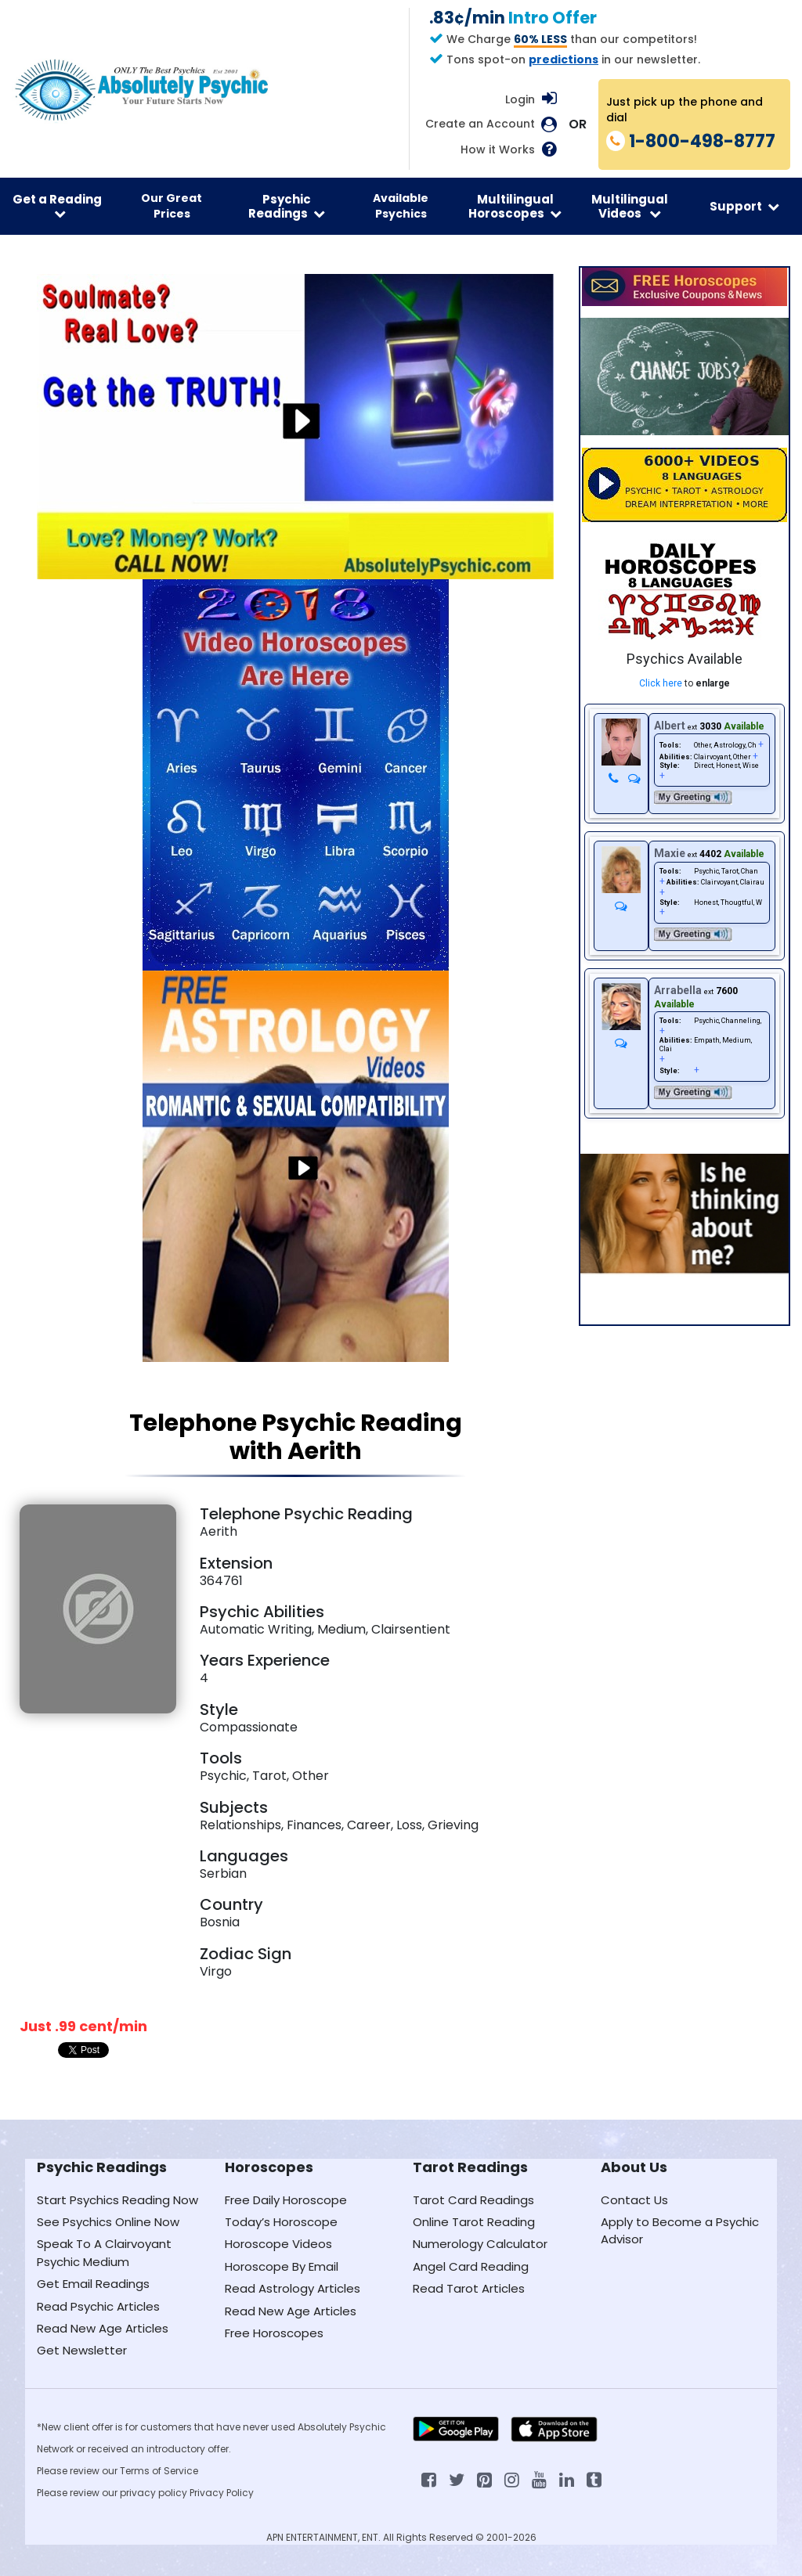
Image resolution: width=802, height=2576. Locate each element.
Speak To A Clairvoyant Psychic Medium (104, 2252)
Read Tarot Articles (469, 2288)
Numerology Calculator (480, 2244)
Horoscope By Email (281, 2266)
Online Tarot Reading (474, 2222)
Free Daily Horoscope (286, 2200)
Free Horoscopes (274, 2333)
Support (744, 206)
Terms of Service (159, 2470)
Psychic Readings (286, 206)
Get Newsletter (82, 2350)
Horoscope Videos (278, 2244)
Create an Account (480, 124)
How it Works (498, 149)
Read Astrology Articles (292, 2288)
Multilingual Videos (629, 206)
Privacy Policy (222, 2492)
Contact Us (634, 2200)
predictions (563, 59)
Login (520, 99)
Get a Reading (57, 205)
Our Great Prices (171, 206)
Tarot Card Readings (473, 2200)
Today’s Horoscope (281, 2222)
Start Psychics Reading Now (117, 2200)
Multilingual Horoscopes (515, 206)
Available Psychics (400, 206)
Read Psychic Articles (98, 2306)
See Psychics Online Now (108, 2222)
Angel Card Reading (471, 2266)
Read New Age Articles (102, 2328)
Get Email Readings (93, 2283)
